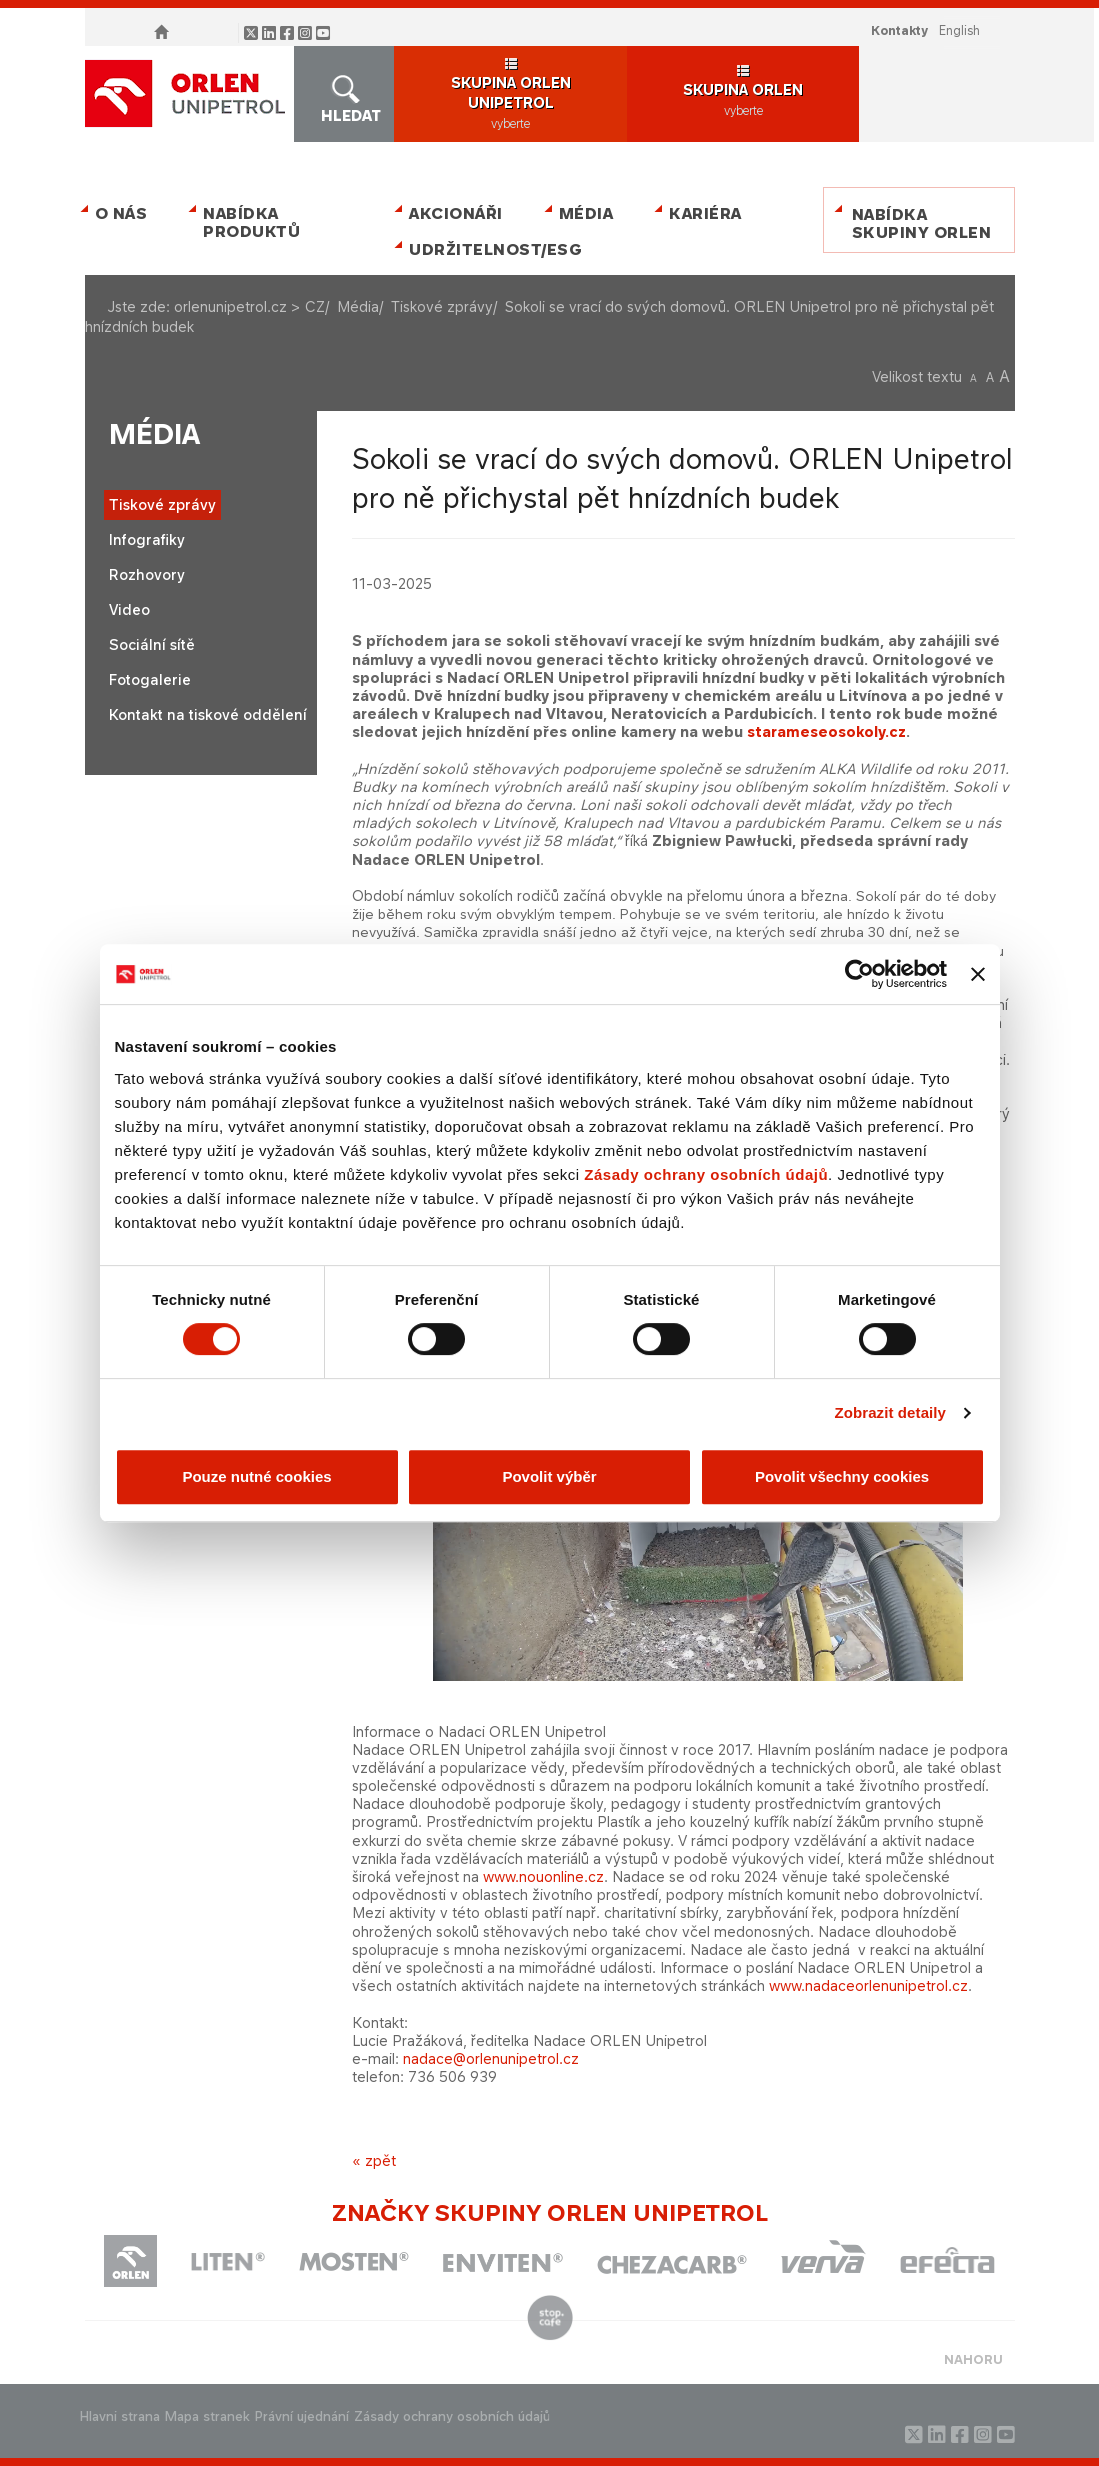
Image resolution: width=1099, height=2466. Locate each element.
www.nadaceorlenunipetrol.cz (868, 1985)
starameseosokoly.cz (826, 731)
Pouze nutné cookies (256, 1476)
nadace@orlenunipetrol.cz (491, 2058)
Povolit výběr (549, 1476)
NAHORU (973, 2359)
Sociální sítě (152, 644)
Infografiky (147, 539)
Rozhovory (147, 574)
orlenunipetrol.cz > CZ (249, 306)
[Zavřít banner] (978, 974)
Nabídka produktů (251, 222)
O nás (121, 213)
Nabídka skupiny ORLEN (922, 223)
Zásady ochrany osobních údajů (706, 1174)
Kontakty (899, 30)
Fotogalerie (150, 679)
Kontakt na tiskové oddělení (208, 714)
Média (586, 213)
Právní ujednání (302, 2416)
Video (129, 609)
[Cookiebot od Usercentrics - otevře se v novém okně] (859, 974)
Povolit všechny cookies (842, 1476)
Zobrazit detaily (890, 1412)
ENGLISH (959, 30)
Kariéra (705, 213)
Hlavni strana (120, 2416)
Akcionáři (456, 213)
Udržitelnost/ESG (491, 249)
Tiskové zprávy (442, 306)
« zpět (374, 2160)
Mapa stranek (207, 2416)
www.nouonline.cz (543, 1876)
